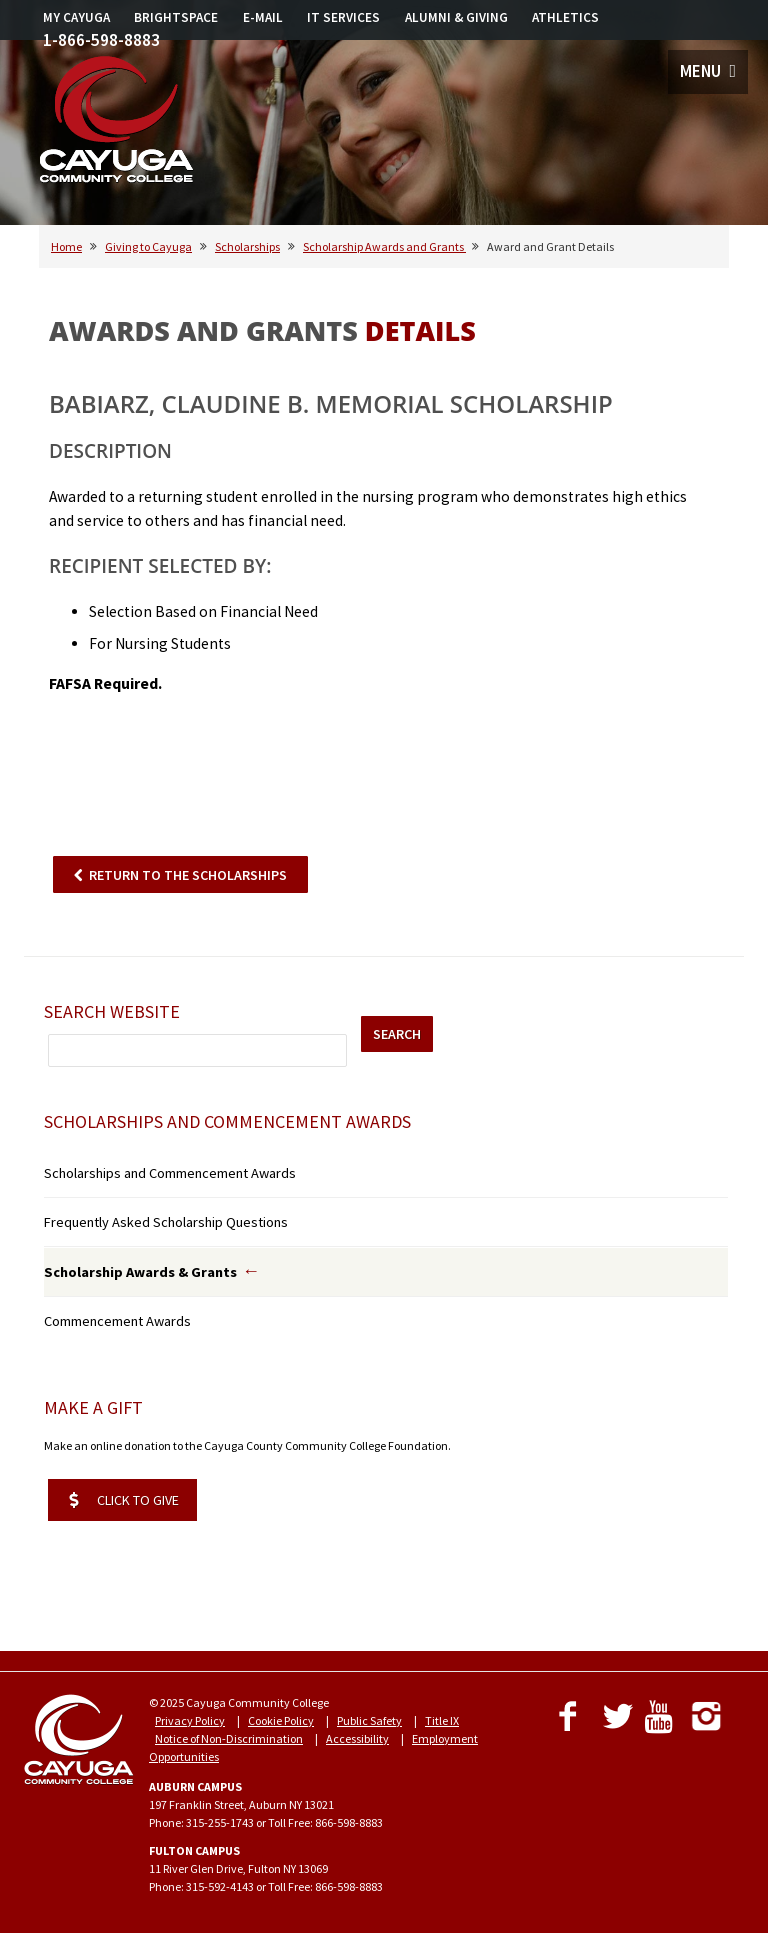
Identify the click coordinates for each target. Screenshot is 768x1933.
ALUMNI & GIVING (456, 17)
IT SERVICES (343, 17)
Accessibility (357, 1738)
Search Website (112, 1011)
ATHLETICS (565, 17)
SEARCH (397, 1034)
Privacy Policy (190, 1720)
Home (66, 246)
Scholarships (247, 246)
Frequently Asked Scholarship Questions (166, 1222)
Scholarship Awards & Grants (140, 1272)
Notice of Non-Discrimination (229, 1738)
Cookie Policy (281, 1720)
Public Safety (369, 1720)
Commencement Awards (117, 1321)
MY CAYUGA (76, 17)
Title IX (442, 1720)
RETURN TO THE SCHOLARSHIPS (188, 875)
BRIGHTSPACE (176, 17)
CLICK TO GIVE (124, 1500)
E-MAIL (263, 17)
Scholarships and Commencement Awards (170, 1173)
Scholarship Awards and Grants (384, 246)
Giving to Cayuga (148, 246)
